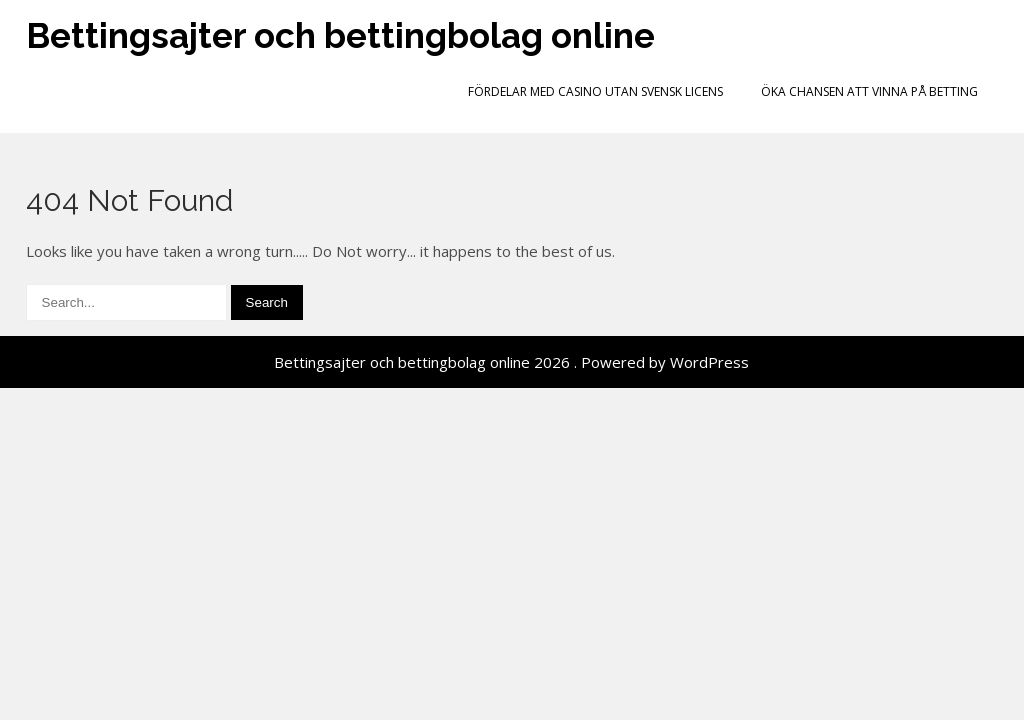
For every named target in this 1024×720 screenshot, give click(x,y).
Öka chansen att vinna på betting (869, 91)
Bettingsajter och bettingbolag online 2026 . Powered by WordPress (511, 362)
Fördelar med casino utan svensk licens (595, 91)
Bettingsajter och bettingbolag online (340, 35)
